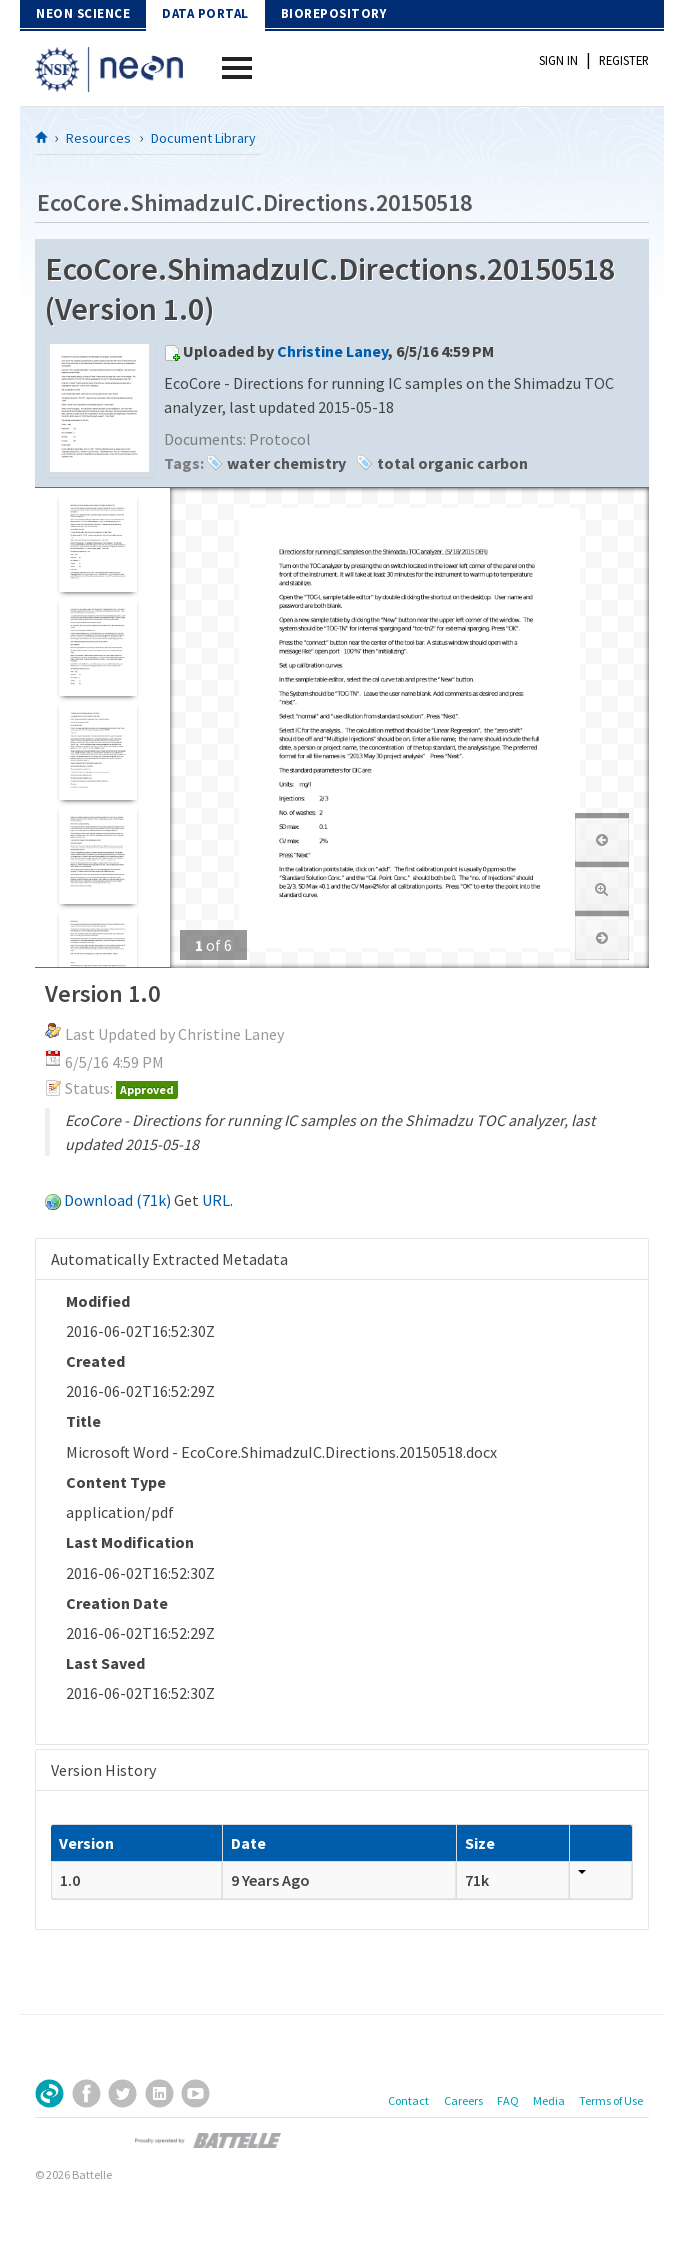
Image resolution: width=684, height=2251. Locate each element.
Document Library (203, 138)
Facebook (86, 2093)
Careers (463, 2100)
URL (216, 1200)
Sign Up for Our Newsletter (49, 2093)
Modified (98, 1301)
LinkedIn (159, 2093)
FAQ (508, 2100)
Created (95, 1361)
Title (83, 1421)
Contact (408, 2100)
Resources (98, 138)
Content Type (116, 1482)
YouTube (195, 2093)
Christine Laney (332, 351)
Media (549, 2100)
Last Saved (105, 1663)
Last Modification (130, 1542)
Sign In (558, 60)
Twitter (122, 2093)
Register (624, 60)
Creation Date (117, 1603)
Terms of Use (611, 2100)
